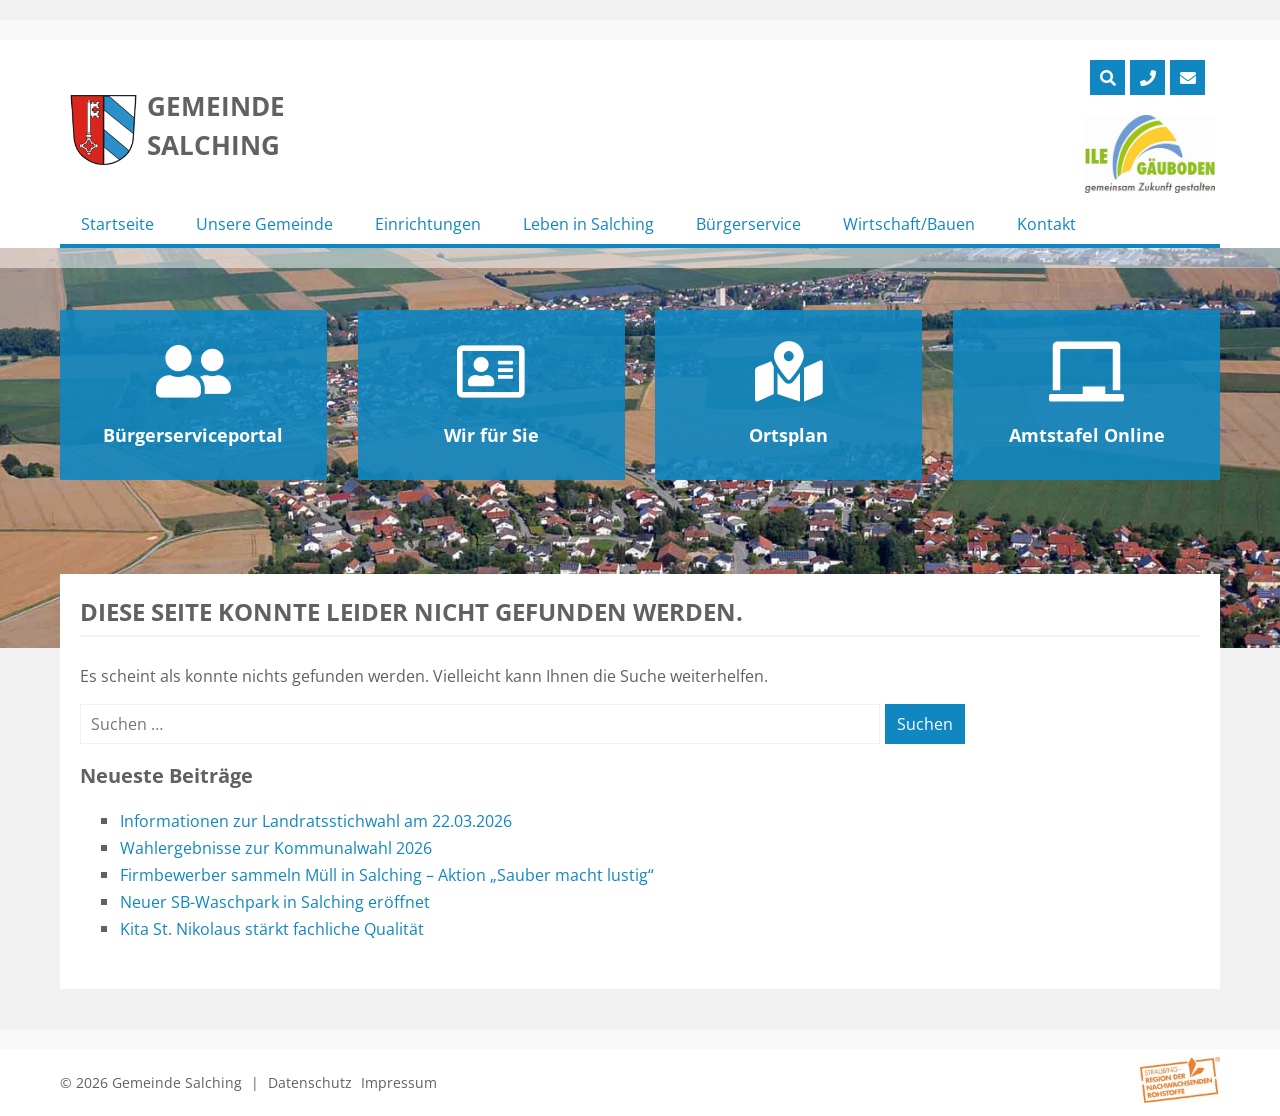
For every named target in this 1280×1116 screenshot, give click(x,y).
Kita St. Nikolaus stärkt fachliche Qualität (272, 929)
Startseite (117, 224)
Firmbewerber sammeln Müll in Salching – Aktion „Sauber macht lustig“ (387, 875)
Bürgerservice (748, 224)
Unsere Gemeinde (264, 224)
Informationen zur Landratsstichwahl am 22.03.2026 (316, 821)
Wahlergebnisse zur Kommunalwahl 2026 (276, 848)
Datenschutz (310, 1082)
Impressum (399, 1082)
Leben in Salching (588, 224)
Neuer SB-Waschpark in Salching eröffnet (275, 902)
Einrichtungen (428, 224)
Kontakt (1046, 224)
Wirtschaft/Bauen (909, 224)
